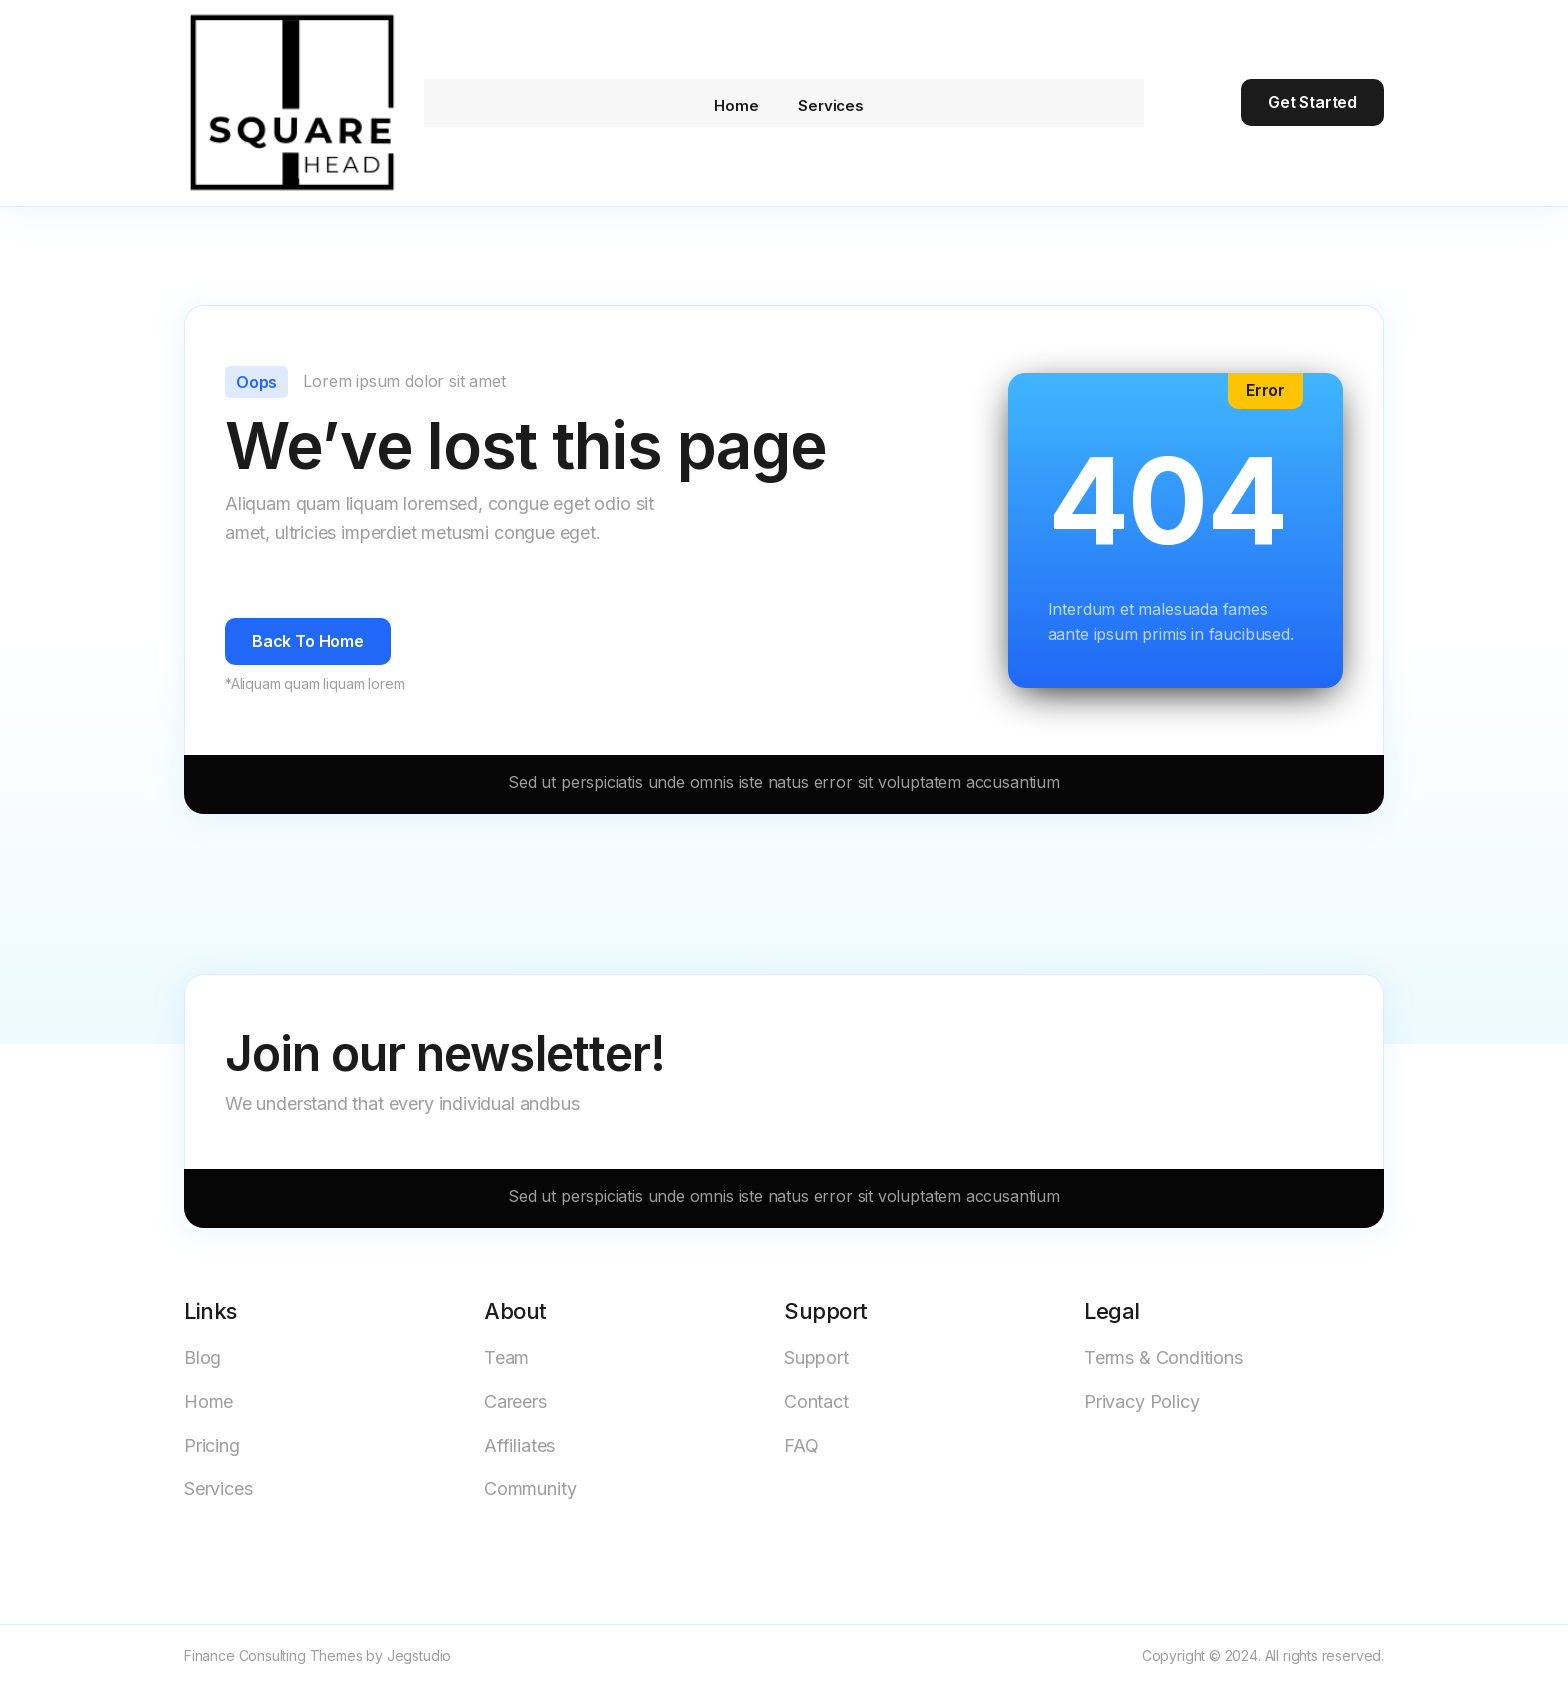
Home (726, 102)
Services (831, 102)
